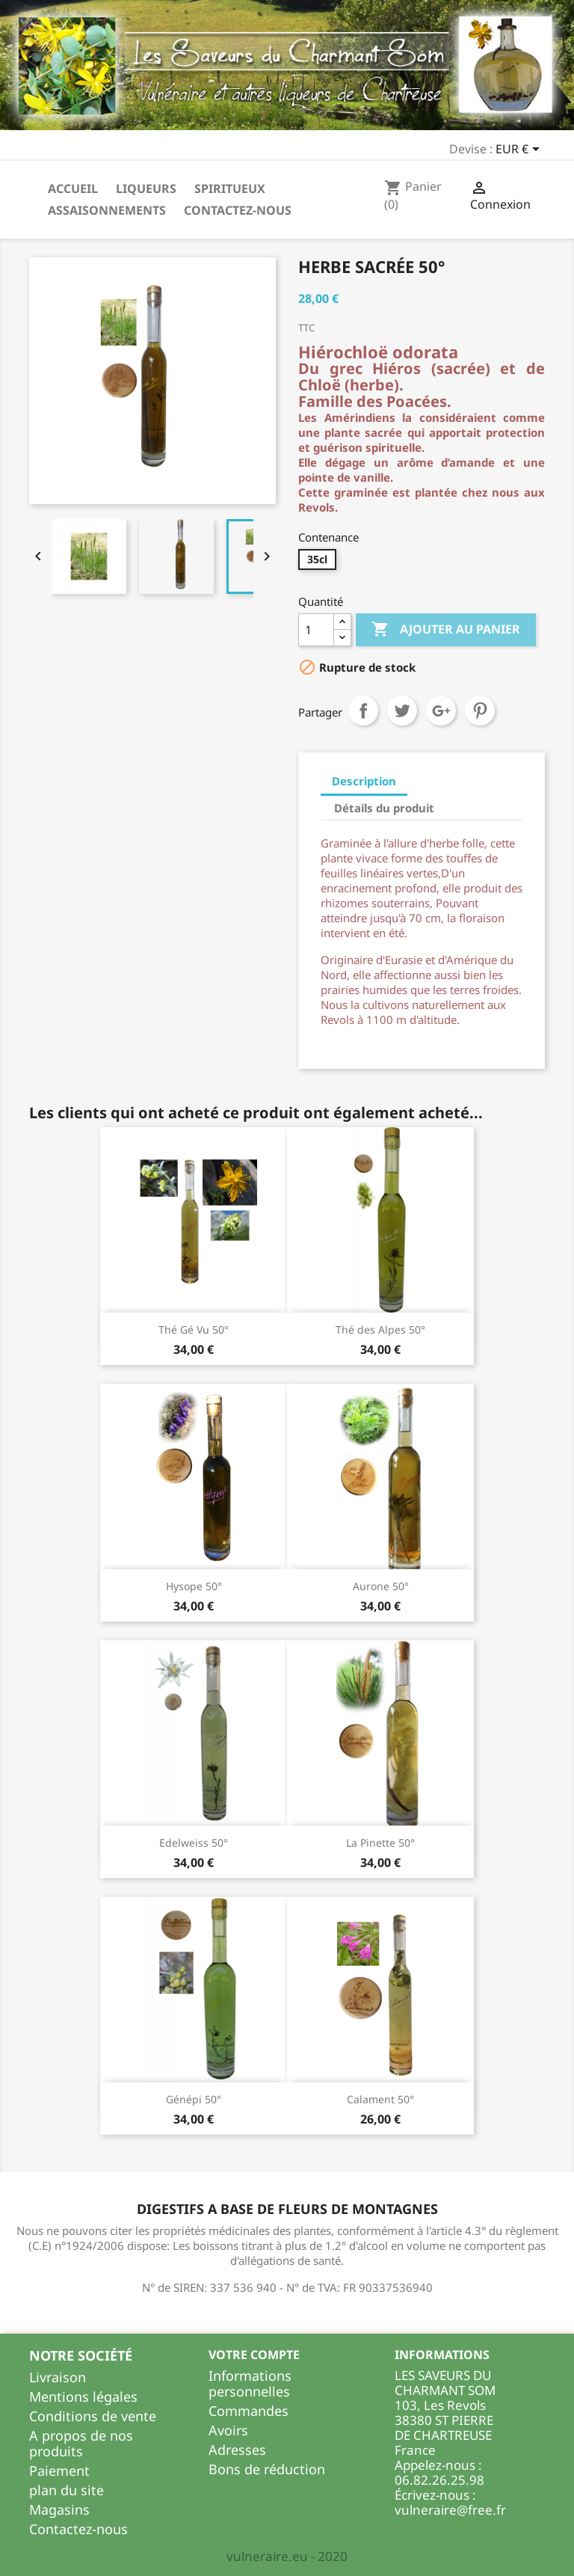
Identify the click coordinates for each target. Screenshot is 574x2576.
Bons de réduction (267, 2469)
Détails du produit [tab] (384, 807)
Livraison (57, 2377)
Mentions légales (83, 2396)
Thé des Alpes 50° (380, 1329)
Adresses (237, 2450)
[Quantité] (316, 629)
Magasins (59, 2509)
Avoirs (228, 2430)
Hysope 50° (194, 1586)
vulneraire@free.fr (450, 2509)
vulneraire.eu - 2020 (287, 2556)
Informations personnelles (250, 2383)
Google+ (441, 711)
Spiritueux (229, 188)
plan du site (66, 2490)
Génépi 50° (193, 2099)
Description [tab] (364, 780)
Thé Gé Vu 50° (193, 1329)
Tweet (402, 711)
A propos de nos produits (81, 2443)
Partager (363, 711)
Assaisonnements (107, 210)
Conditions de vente (92, 2416)
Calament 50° (380, 2099)
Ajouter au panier (445, 630)
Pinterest (480, 711)
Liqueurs (146, 188)
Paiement (59, 2471)
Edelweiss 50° (193, 1843)
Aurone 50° (381, 1586)
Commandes (248, 2411)
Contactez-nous (237, 210)
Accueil (73, 188)
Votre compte (254, 2354)
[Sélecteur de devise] (520, 150)
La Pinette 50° (380, 1843)
